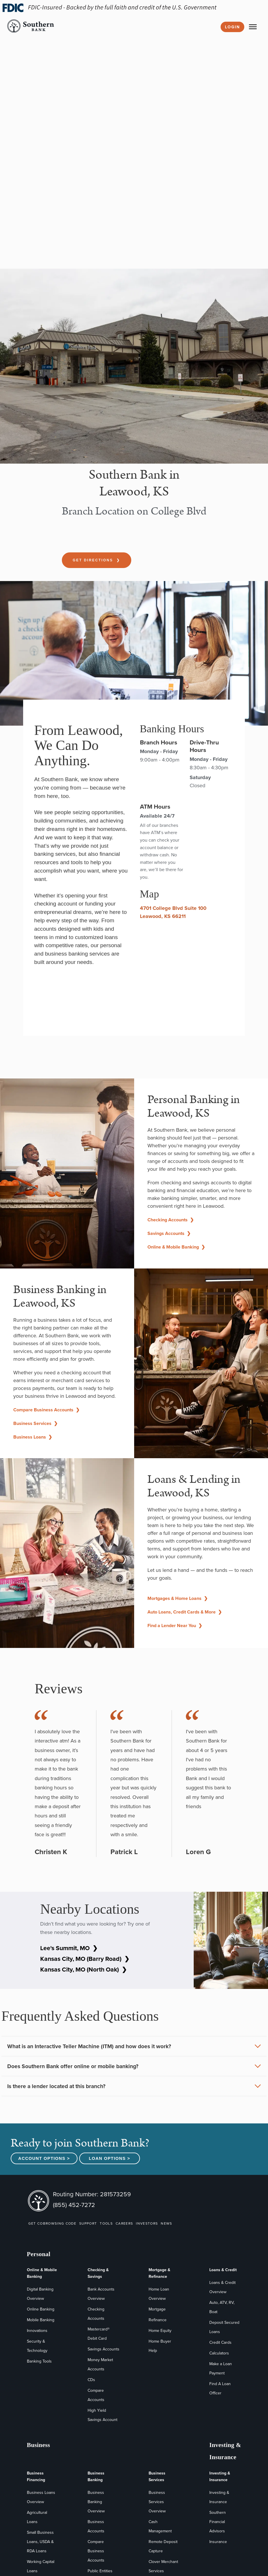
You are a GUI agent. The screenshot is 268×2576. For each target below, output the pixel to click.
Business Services (35, 1423)
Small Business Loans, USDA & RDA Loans (40, 2541)
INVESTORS (147, 2223)
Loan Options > (109, 2158)
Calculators (219, 2353)
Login (232, 27)
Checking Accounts (170, 1219)
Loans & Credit (223, 2270)
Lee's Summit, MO (69, 1947)
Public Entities (100, 2571)
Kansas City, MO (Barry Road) (85, 1958)
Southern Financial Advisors (217, 2521)
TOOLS (106, 2223)
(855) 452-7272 (74, 2204)
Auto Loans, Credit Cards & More (184, 1612)
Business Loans (32, 1437)
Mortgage (157, 2309)
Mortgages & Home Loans (177, 1598)
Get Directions (96, 560)
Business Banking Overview (96, 2502)
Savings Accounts (169, 1233)
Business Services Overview (157, 2502)
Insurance (218, 2542)
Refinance (158, 2320)
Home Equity (160, 2331)
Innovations (37, 2331)
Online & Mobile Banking (176, 1247)
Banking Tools (39, 2361)
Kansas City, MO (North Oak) (83, 1969)
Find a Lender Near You (174, 1625)
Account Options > (44, 2158)
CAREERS (124, 2223)
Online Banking (40, 2309)
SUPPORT (88, 2223)
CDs (91, 2380)
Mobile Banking (40, 2320)
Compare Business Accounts (46, 1409)
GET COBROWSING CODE (52, 2223)
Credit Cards (220, 2342)
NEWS (166, 2223)
